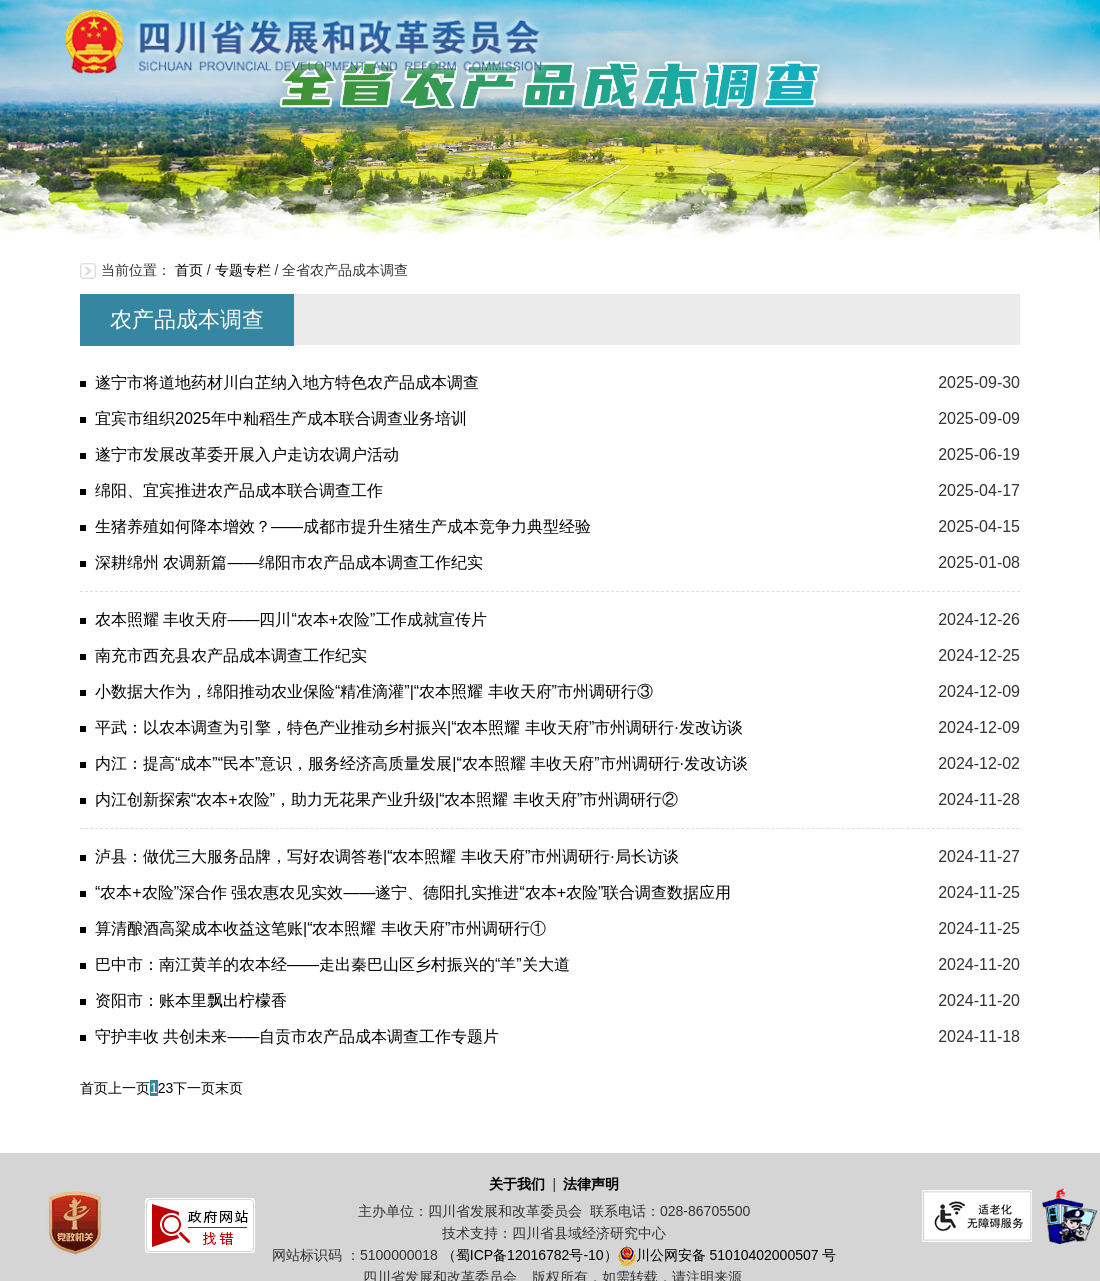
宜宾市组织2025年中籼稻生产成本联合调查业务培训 (281, 418)
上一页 (129, 1088)
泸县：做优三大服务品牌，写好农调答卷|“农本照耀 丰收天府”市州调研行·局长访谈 (387, 856)
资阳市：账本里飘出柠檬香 (191, 1000)
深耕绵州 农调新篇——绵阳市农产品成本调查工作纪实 (289, 562)
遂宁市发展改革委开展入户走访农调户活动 (247, 454)
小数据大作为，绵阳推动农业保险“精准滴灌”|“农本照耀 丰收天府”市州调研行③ (374, 691)
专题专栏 (243, 270)
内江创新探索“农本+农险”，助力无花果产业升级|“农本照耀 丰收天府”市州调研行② (386, 799)
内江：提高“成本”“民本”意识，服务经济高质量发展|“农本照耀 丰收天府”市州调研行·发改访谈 (421, 763)
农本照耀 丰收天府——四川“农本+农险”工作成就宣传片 (291, 619)
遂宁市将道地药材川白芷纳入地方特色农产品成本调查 (287, 382)
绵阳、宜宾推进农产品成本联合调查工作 (239, 490)
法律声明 (591, 1184)
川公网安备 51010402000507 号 (736, 1255)
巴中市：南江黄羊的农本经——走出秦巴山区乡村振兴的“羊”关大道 (332, 964)
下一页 (194, 1088)
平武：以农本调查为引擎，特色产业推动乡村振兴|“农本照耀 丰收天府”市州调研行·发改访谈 (419, 727)
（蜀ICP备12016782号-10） (530, 1255)
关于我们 (517, 1184)
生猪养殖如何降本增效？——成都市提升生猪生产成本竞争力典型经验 (343, 526)
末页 (229, 1088)
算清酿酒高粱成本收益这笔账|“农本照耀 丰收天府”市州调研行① (320, 928)
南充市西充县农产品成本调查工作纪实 (231, 655)
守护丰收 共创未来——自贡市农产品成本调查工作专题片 (297, 1036)
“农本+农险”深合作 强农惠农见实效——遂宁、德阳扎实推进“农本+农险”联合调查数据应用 (413, 892)
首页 (189, 270)
